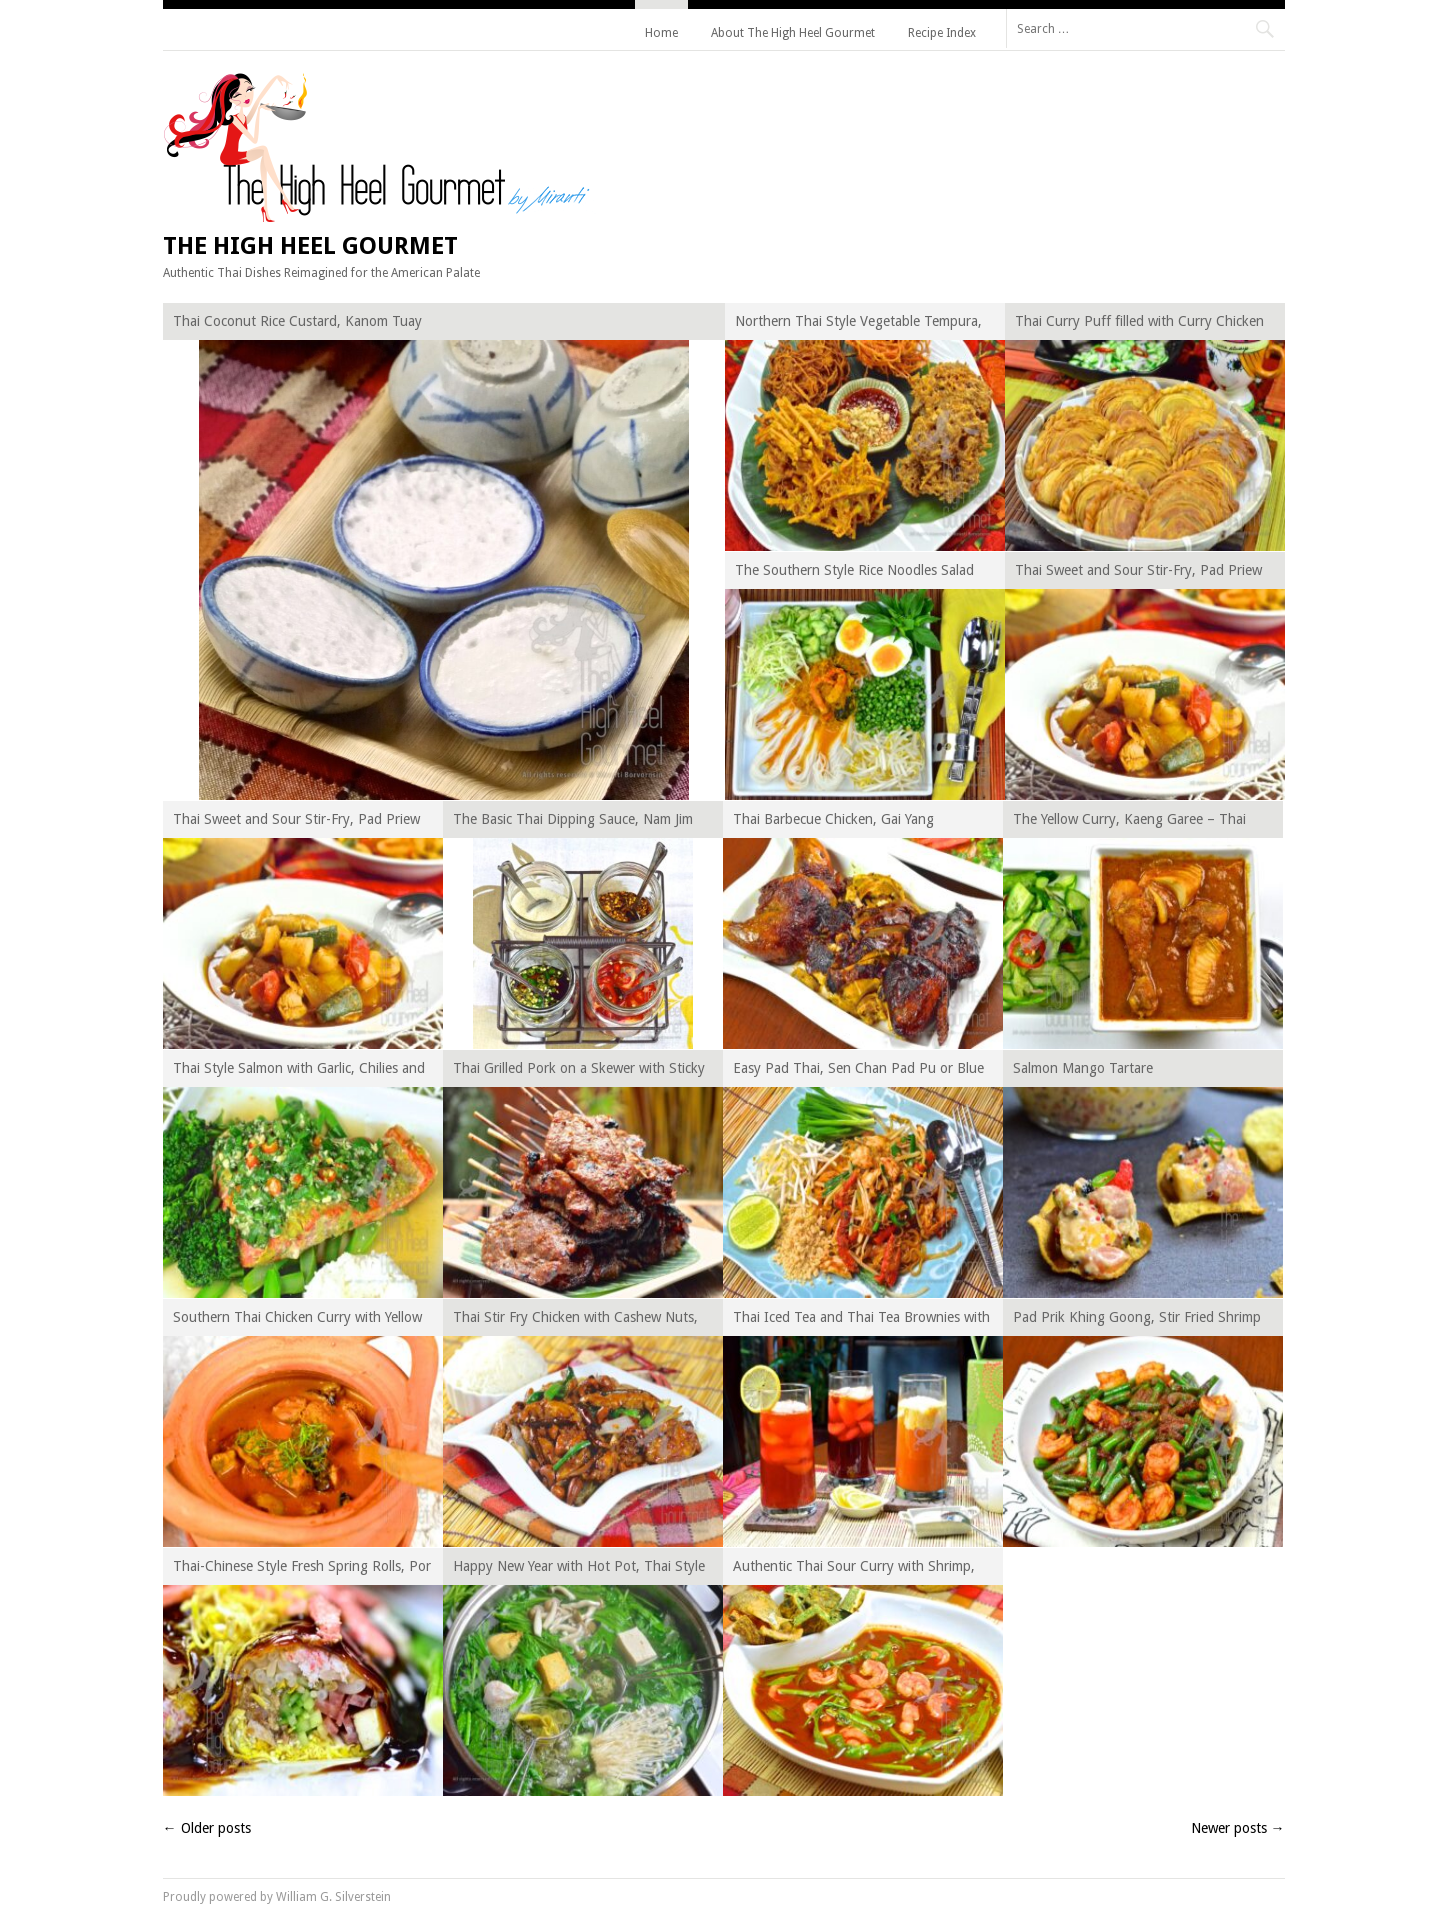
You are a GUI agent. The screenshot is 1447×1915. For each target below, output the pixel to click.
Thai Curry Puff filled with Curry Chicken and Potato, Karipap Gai (1139, 324)
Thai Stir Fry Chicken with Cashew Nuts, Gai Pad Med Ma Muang (575, 1320)
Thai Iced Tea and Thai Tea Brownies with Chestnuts (861, 1320)
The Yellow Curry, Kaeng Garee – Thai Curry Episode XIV (1129, 822)
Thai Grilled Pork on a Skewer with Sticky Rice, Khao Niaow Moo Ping (579, 1071)
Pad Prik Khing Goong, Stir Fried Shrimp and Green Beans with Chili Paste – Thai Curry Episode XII (1137, 1320)
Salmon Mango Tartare (1083, 1068)
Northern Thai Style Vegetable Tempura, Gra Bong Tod (858, 324)
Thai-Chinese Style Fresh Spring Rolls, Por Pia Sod (302, 1569)
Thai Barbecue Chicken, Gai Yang (833, 819)
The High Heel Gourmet (310, 246)
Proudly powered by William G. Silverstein (277, 1897)
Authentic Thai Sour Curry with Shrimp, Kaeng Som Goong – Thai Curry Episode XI (857, 1569)
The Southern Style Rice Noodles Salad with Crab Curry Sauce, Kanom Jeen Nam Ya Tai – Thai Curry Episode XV (860, 573)
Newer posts (1238, 1828)
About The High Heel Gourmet (793, 33)
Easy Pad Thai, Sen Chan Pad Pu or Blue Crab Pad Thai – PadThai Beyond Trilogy (859, 1071)
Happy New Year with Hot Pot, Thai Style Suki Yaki (579, 1569)
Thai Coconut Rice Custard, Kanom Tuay (297, 321)
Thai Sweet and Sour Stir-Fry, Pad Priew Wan (1138, 573)
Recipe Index (942, 33)
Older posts (207, 1828)
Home (661, 33)
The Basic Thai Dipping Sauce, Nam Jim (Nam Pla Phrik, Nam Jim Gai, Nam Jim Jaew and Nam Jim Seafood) (573, 822)
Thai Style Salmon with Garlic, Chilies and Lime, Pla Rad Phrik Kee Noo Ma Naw (299, 1071)
